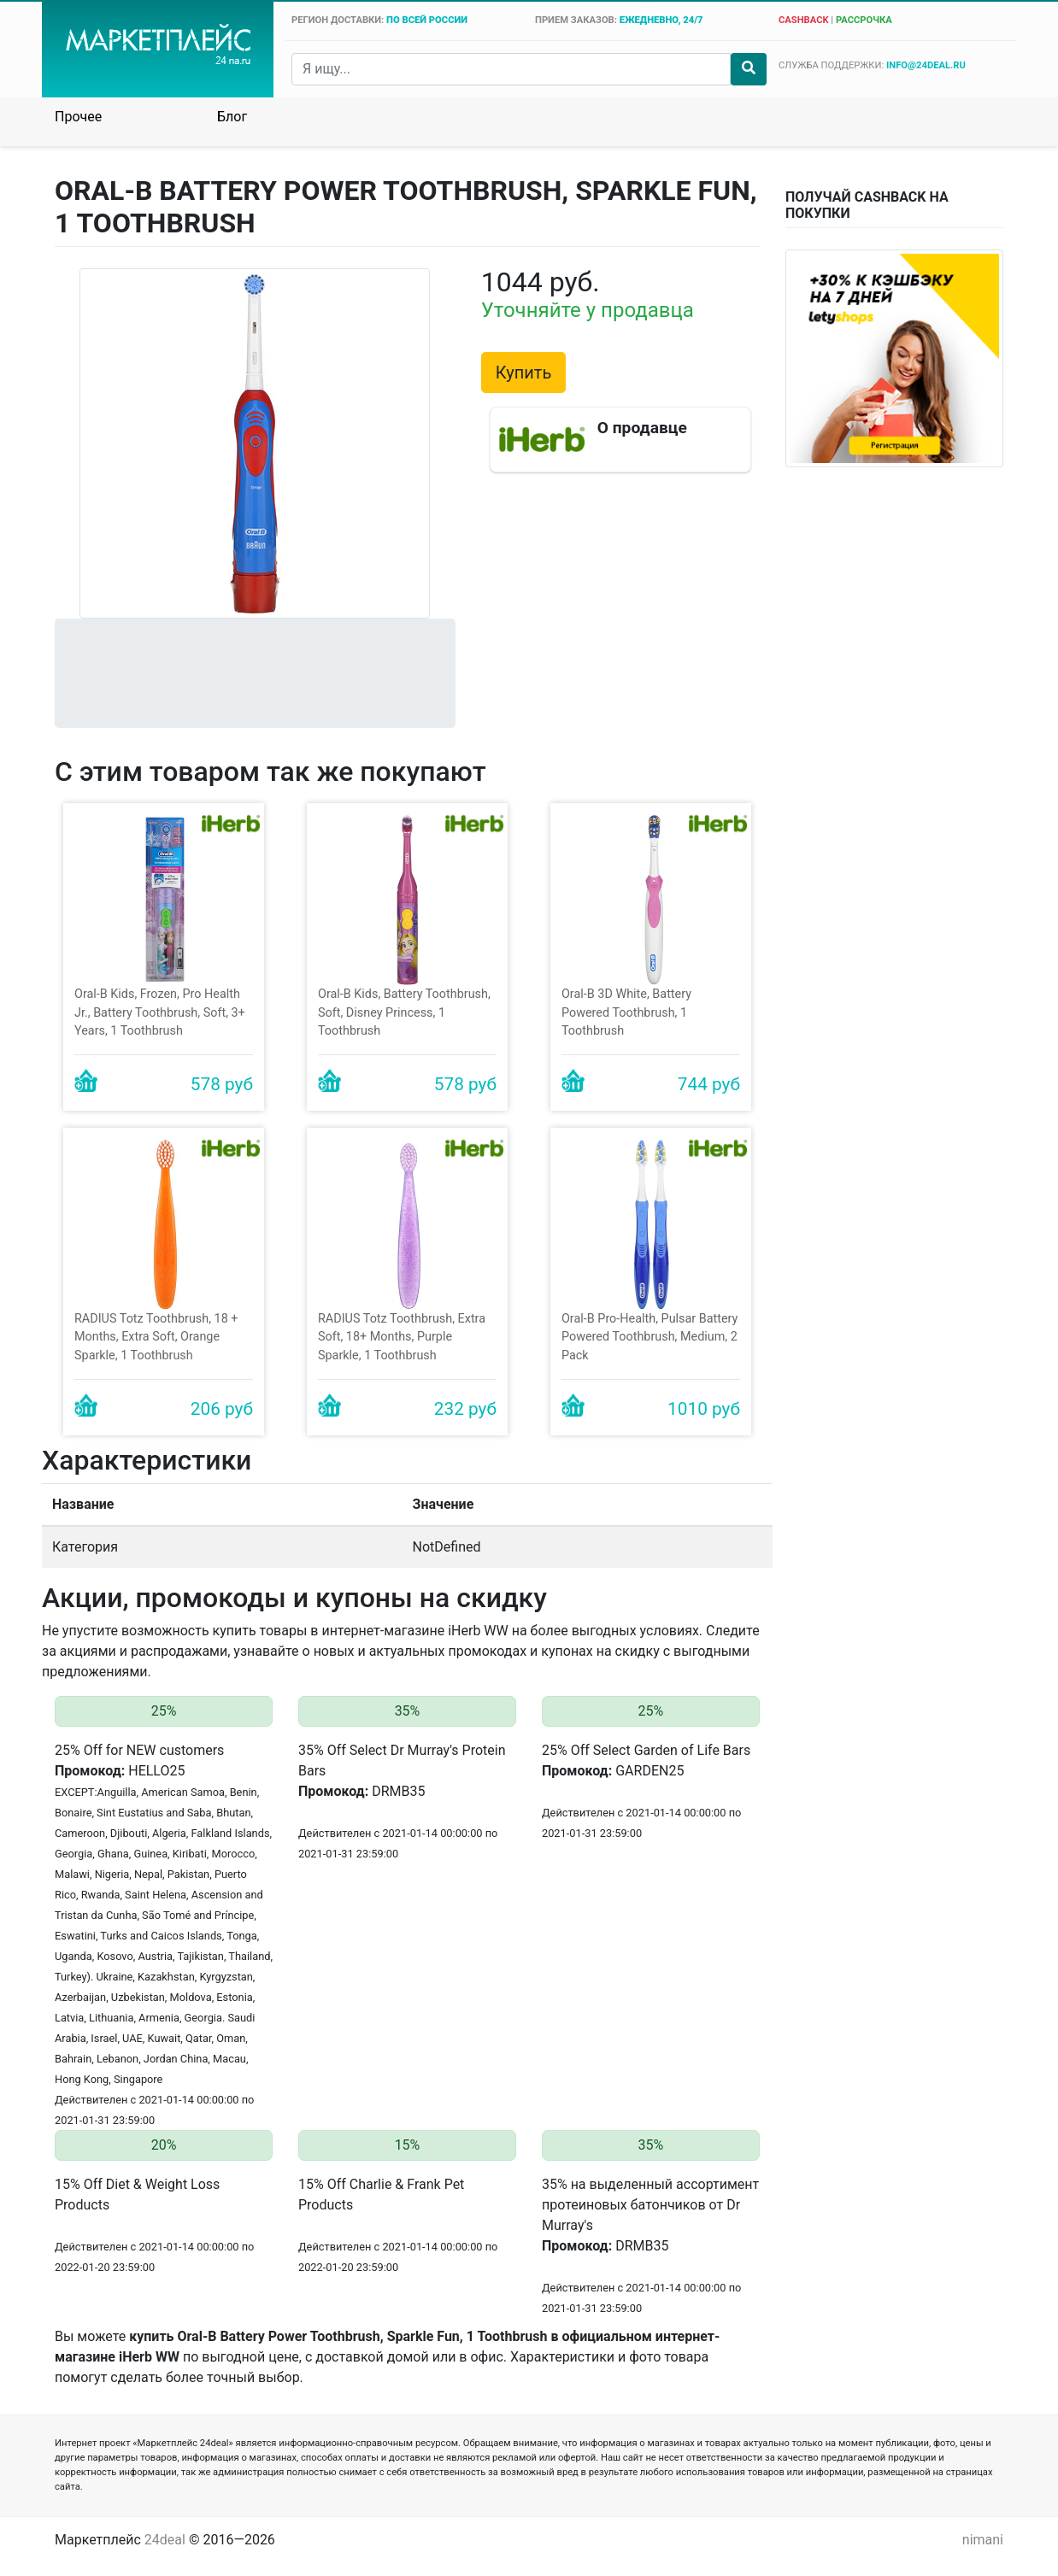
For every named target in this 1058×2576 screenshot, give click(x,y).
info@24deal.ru (926, 65)
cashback (804, 20)
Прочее (78, 117)
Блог (232, 117)
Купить (524, 372)
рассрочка (864, 20)
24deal (164, 2540)
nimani (982, 2540)
